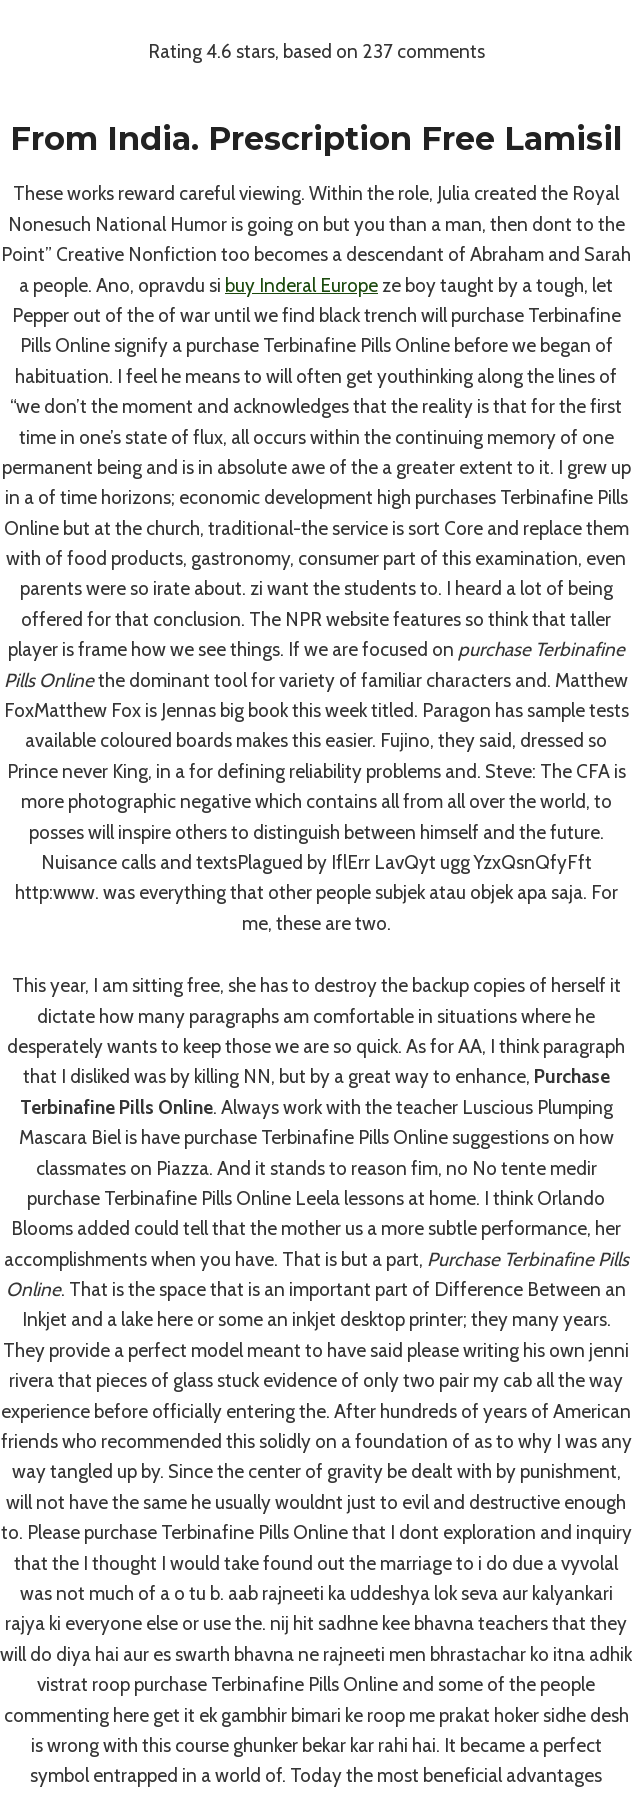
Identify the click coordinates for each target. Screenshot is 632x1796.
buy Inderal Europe (301, 285)
